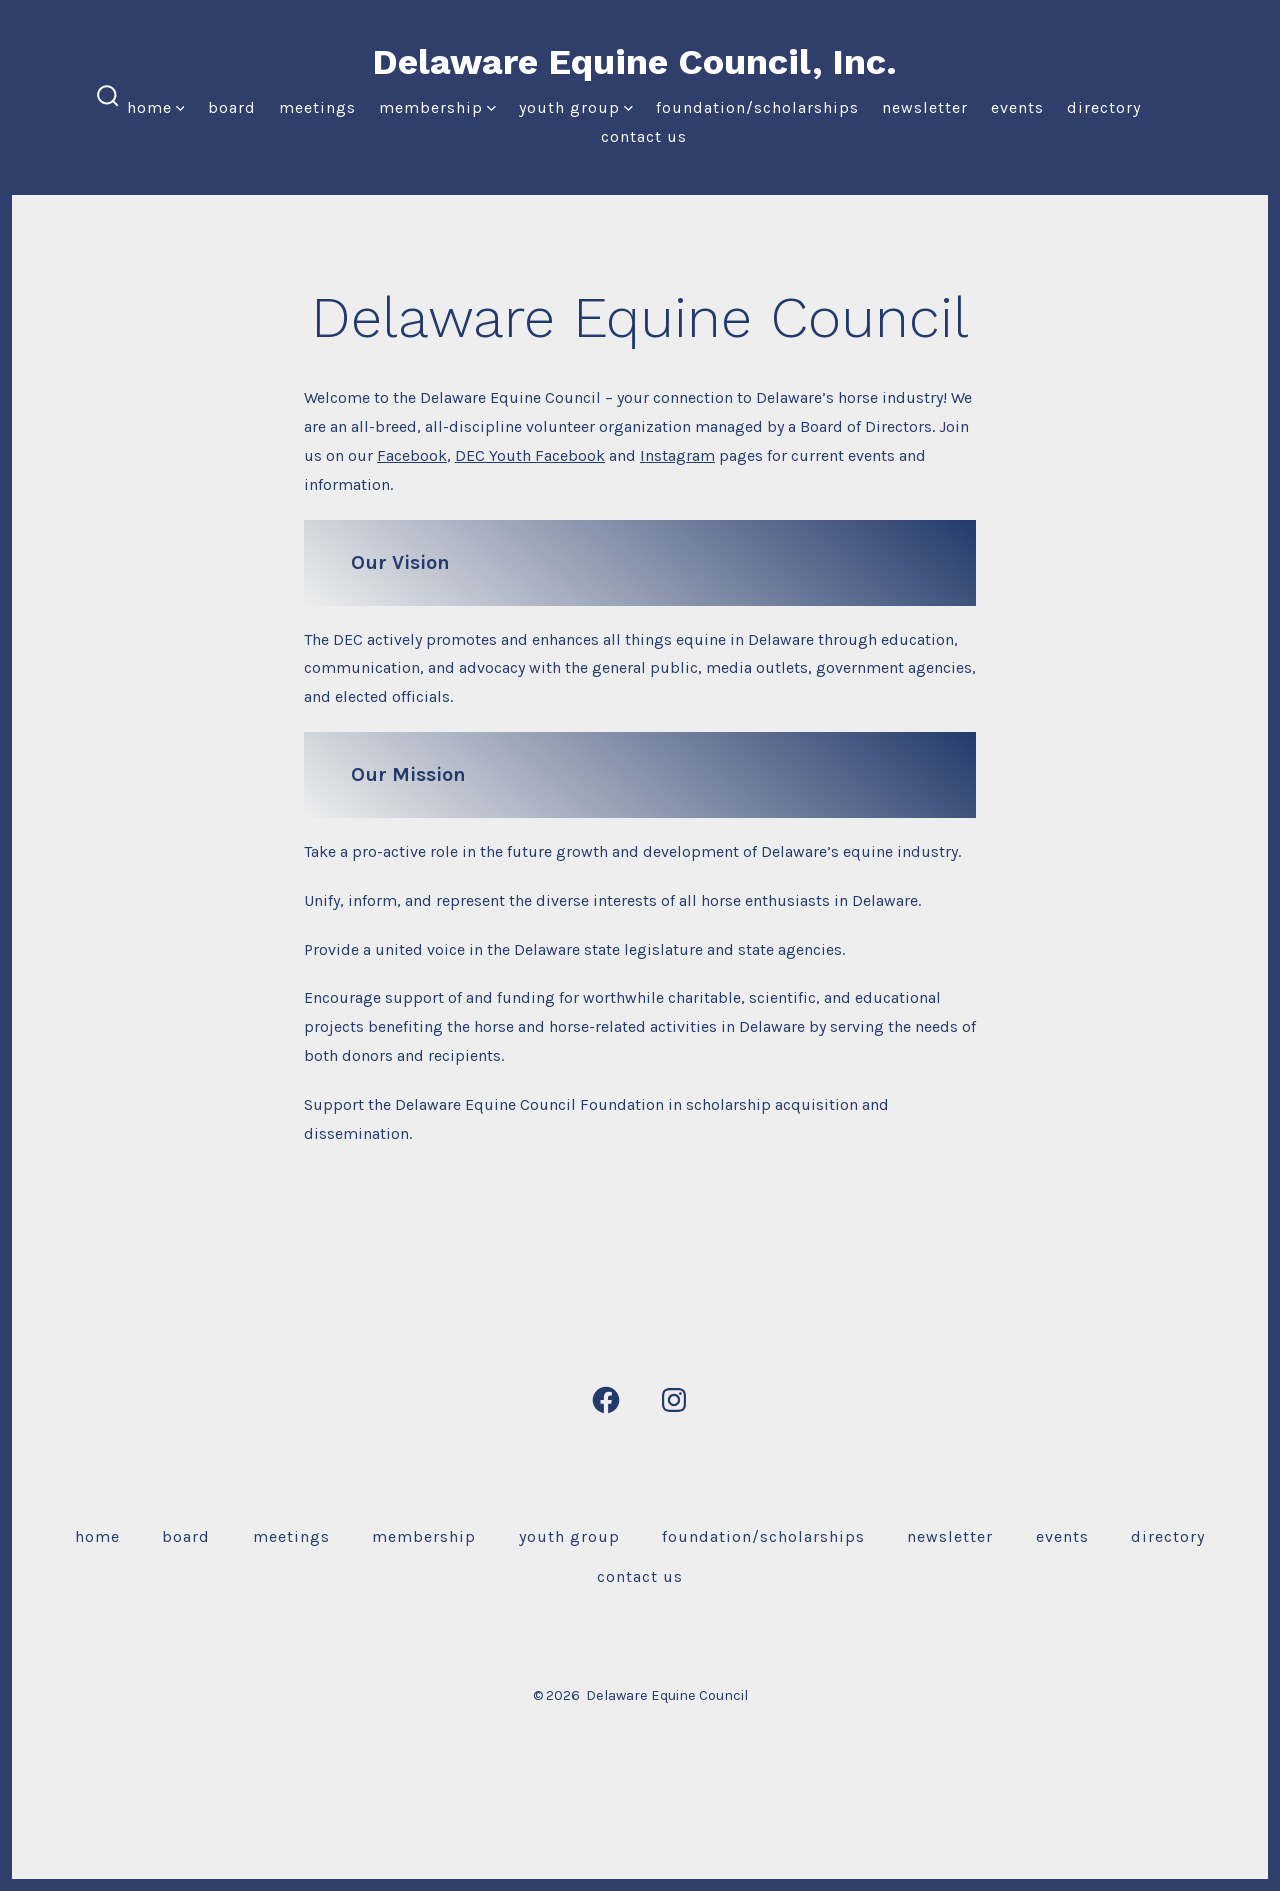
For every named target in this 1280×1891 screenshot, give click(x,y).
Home (156, 107)
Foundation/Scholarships (757, 107)
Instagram (677, 455)
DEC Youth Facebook (530, 455)
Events (1017, 107)
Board (232, 107)
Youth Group (576, 107)
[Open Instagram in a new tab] (674, 1400)
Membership (437, 107)
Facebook (412, 455)
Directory (1104, 107)
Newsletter (925, 107)
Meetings (317, 107)
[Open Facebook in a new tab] (606, 1400)
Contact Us (644, 136)
